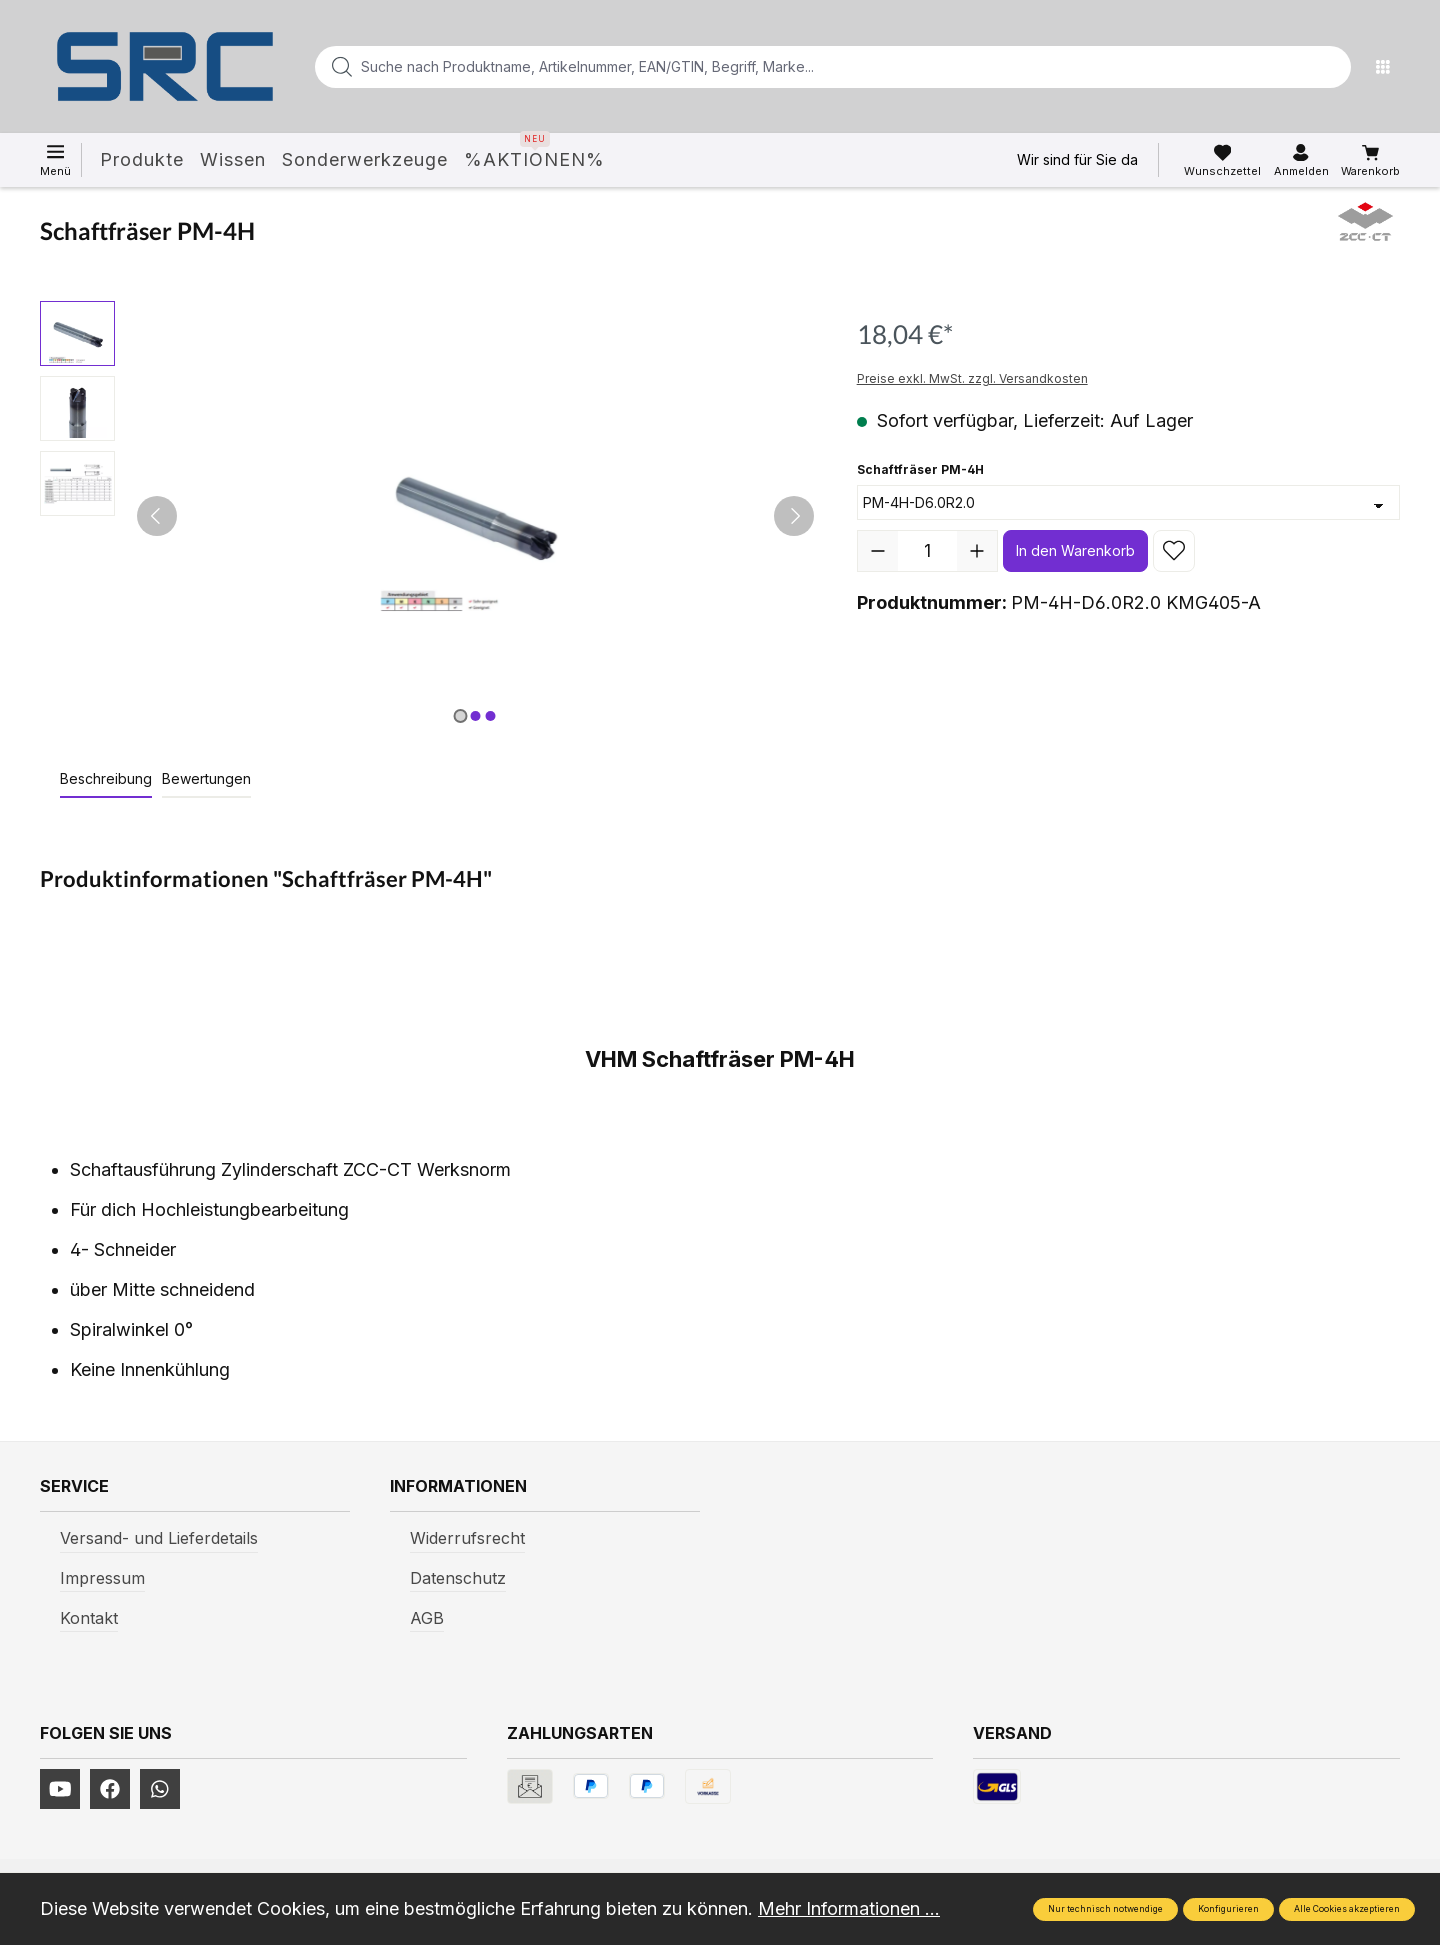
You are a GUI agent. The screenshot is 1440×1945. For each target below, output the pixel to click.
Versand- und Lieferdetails (159, 1538)
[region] (428, 516)
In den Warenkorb (1075, 550)
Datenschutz (458, 1578)
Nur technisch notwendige (1105, 1909)
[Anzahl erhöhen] (977, 551)
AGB (427, 1618)
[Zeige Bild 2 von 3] (475, 716)
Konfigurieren (1228, 1909)
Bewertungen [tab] (206, 778)
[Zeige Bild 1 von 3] (460, 716)
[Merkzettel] (1222, 161)
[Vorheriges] (157, 516)
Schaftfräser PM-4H (920, 468)
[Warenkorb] (1370, 161)
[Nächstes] (794, 516)
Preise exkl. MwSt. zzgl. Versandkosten (972, 378)
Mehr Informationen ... (849, 1908)
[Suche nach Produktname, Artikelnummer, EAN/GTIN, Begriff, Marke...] (801, 67)
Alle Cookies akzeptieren (1347, 1909)
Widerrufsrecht (467, 1538)
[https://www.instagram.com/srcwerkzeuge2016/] (160, 1789)
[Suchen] (1330, 67)
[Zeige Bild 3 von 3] (490, 716)
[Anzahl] (927, 551)
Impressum (102, 1578)
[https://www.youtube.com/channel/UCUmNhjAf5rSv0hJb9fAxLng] (60, 1789)
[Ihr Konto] (1301, 161)
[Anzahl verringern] (878, 551)
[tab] (106, 779)
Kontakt (89, 1618)
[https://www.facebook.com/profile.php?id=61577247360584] (110, 1789)
